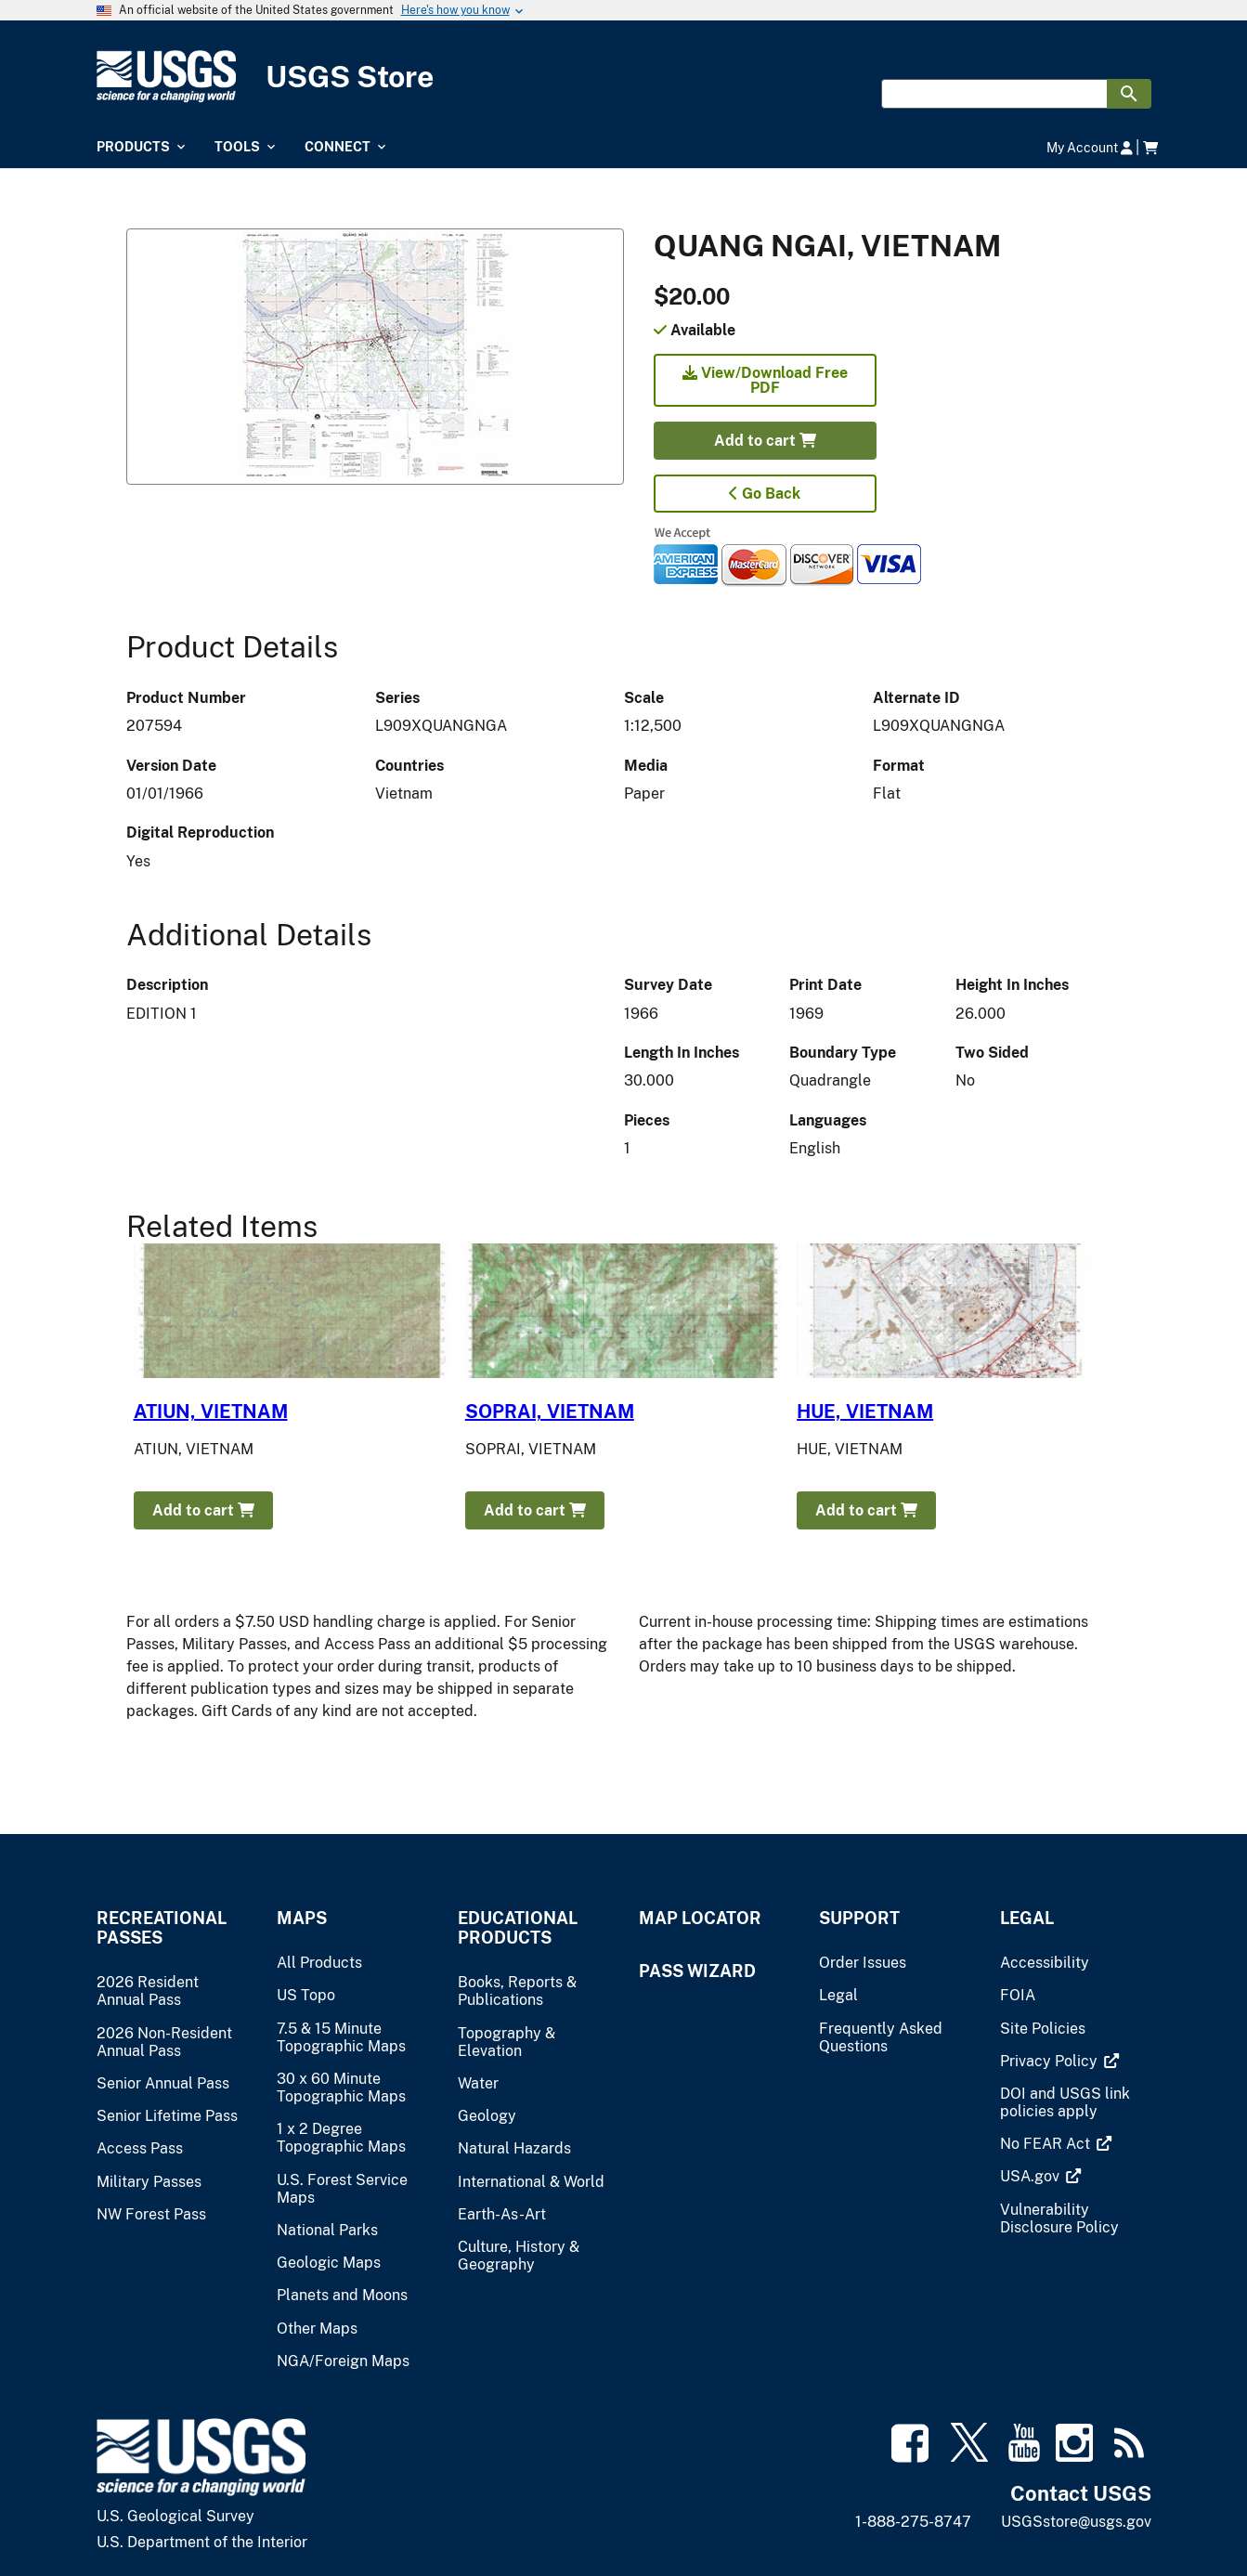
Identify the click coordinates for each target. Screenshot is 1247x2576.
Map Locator (700, 1918)
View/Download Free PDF (765, 380)
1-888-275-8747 (913, 2521)
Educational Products (518, 1927)
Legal (1027, 1918)
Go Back (764, 493)
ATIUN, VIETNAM (211, 1411)
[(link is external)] (1050, 2061)
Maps (302, 1918)
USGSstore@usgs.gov (1076, 2521)
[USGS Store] (624, 76)
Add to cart (765, 440)
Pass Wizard (697, 1971)
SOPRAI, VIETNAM (549, 1411)
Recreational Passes (162, 1927)
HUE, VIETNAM (865, 1411)
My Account (1089, 147)
